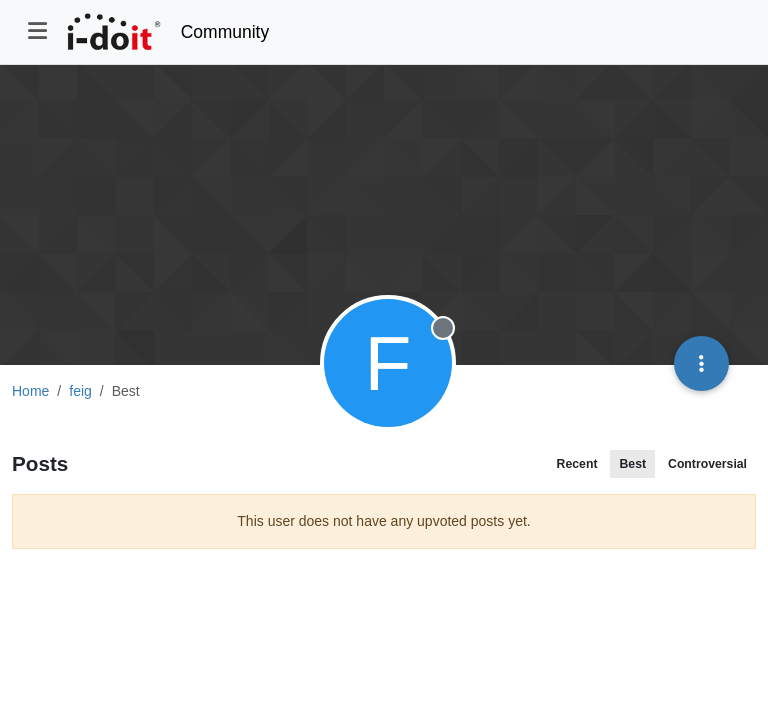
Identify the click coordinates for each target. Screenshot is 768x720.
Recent (577, 464)
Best (632, 464)
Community (225, 32)
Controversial (707, 464)
